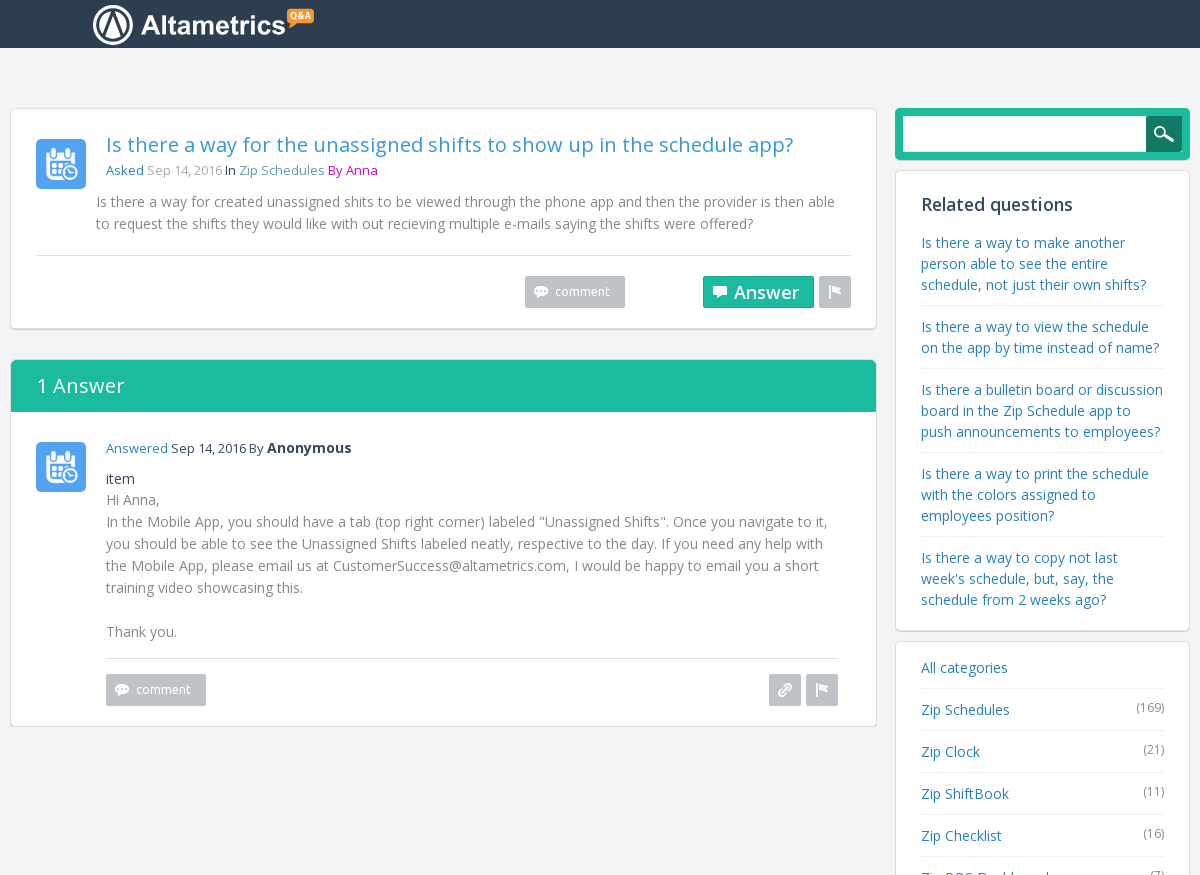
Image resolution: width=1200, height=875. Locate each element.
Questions (669, 24)
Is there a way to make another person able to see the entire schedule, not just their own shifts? (1033, 265)
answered (137, 450)
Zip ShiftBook (965, 795)
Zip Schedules (282, 172)
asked (125, 172)
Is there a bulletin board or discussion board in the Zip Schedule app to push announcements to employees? (1042, 412)
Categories (902, 24)
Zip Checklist (961, 837)
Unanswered (784, 24)
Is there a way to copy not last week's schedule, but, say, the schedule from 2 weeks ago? (1019, 580)
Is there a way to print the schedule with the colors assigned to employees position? (1035, 496)
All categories (964, 669)
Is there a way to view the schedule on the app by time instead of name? (1040, 339)
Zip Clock (950, 753)
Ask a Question (1042, 25)
